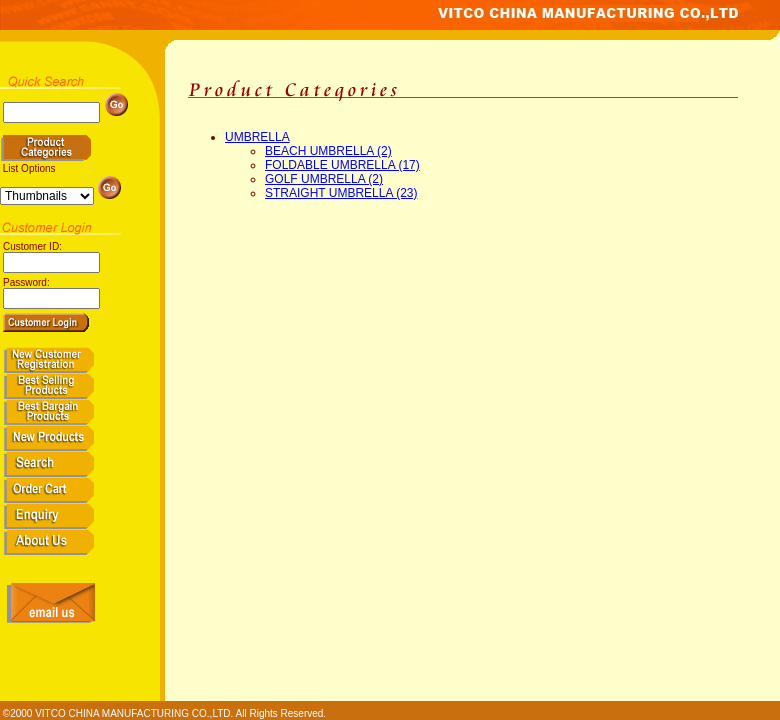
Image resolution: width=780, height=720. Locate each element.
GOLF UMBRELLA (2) (324, 179)
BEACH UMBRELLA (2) (328, 151)
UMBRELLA (257, 137)
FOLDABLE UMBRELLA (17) (342, 165)
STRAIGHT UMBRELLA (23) (341, 193)
